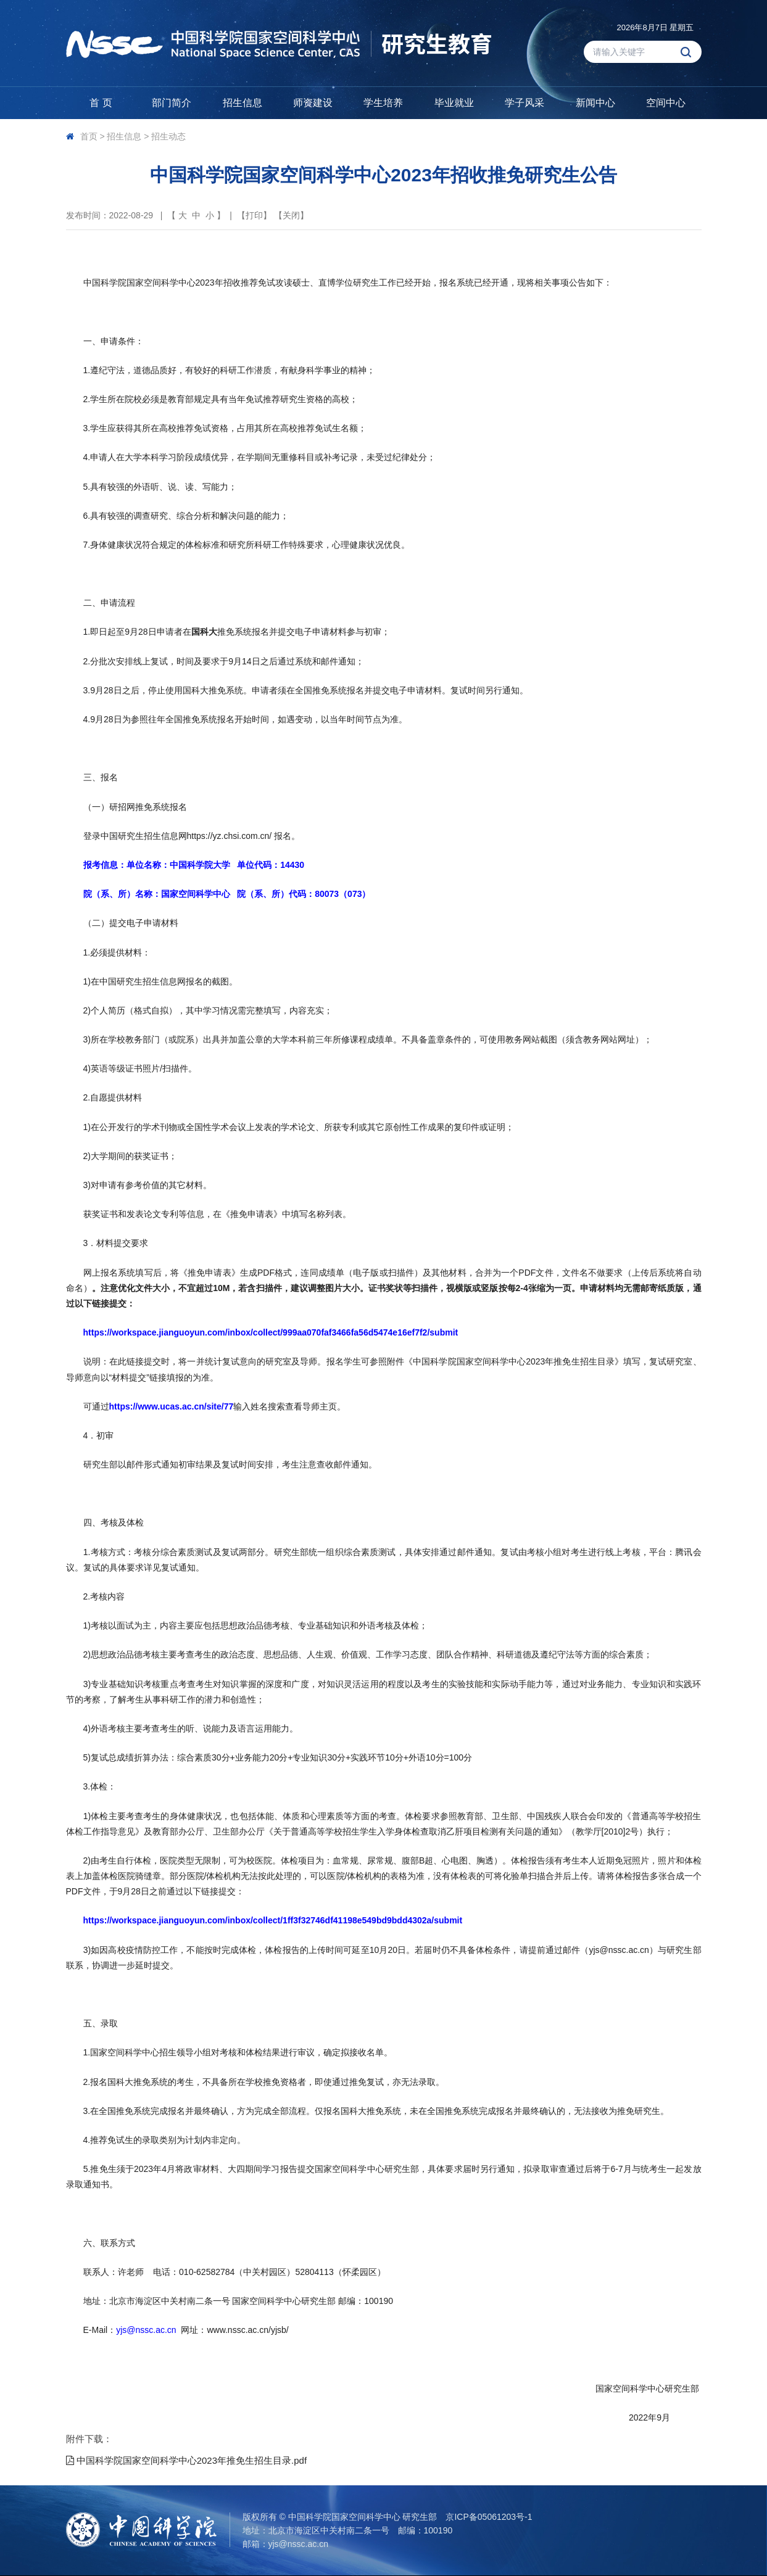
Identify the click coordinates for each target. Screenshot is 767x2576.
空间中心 (666, 102)
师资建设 (313, 102)
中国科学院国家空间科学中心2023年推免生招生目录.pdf (186, 2460)
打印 (254, 215)
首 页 (100, 102)
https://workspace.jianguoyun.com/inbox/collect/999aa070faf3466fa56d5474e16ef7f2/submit (270, 1332)
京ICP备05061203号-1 (489, 2517)
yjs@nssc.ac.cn (298, 2544)
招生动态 (168, 136)
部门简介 (171, 102)
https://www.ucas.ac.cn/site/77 (171, 1406)
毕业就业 (454, 102)
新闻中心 (595, 102)
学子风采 (524, 102)
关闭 (291, 215)
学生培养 (383, 102)
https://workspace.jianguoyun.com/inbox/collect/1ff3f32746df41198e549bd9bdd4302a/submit (273, 1920)
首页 (88, 136)
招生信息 (242, 102)
